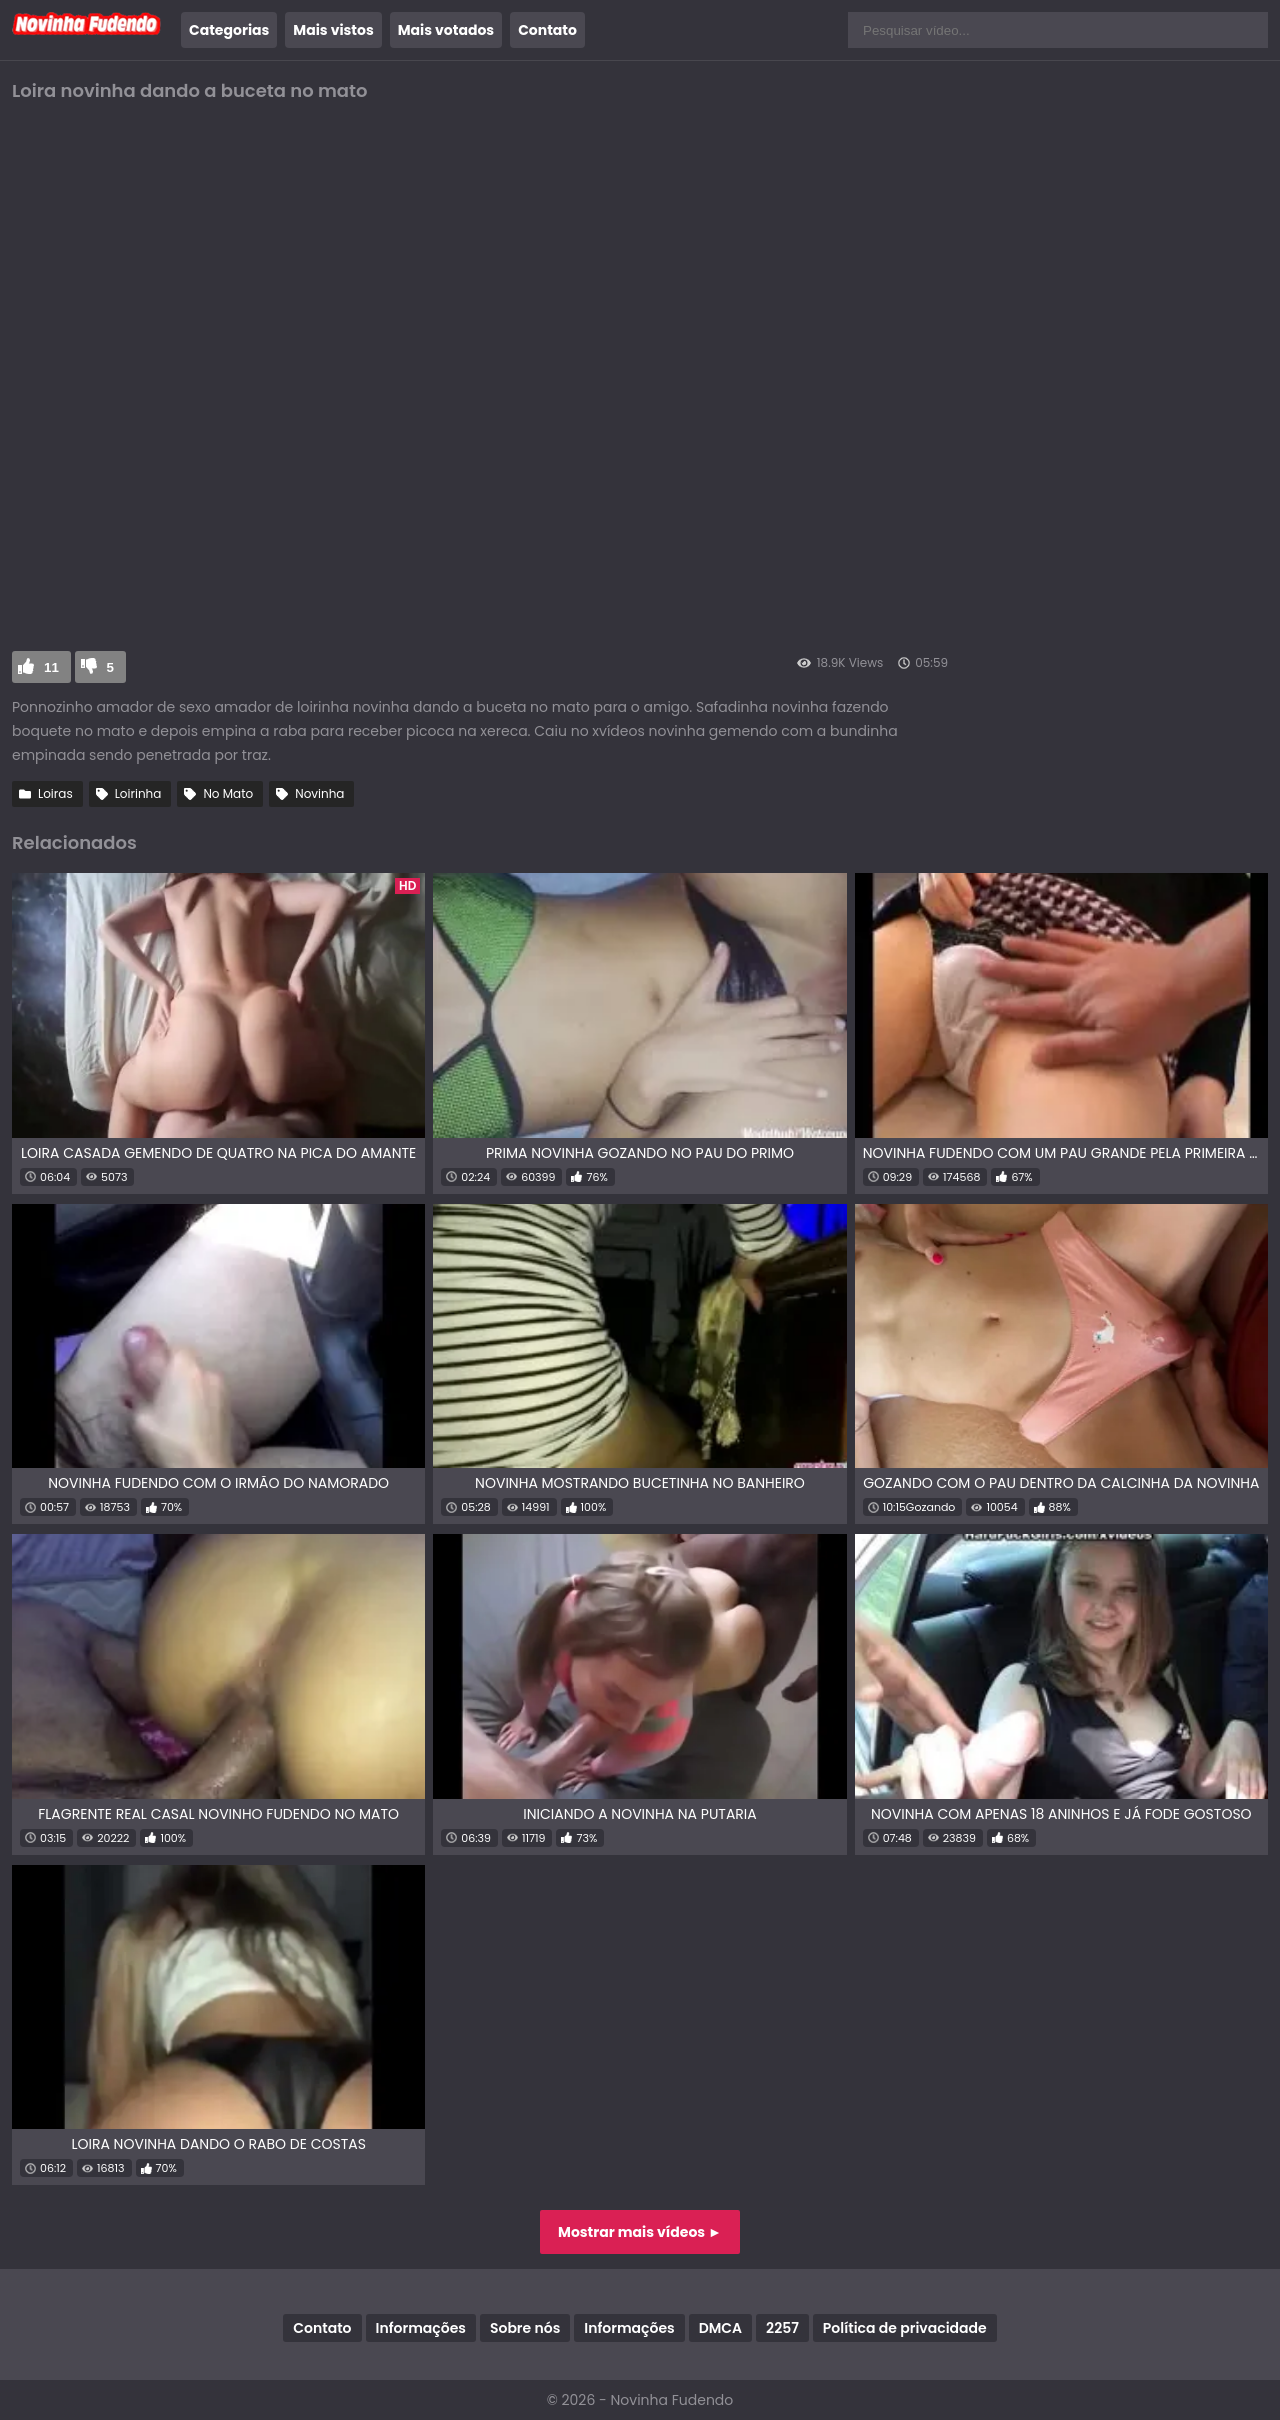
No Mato (228, 793)
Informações (421, 2328)
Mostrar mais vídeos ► (640, 2232)
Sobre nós (525, 2328)
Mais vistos (333, 30)
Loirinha (138, 793)
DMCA (720, 2328)
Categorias (229, 30)
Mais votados (446, 30)
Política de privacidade (905, 2328)
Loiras (55, 793)
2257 (782, 2328)
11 (51, 667)
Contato (547, 30)
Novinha (319, 793)
